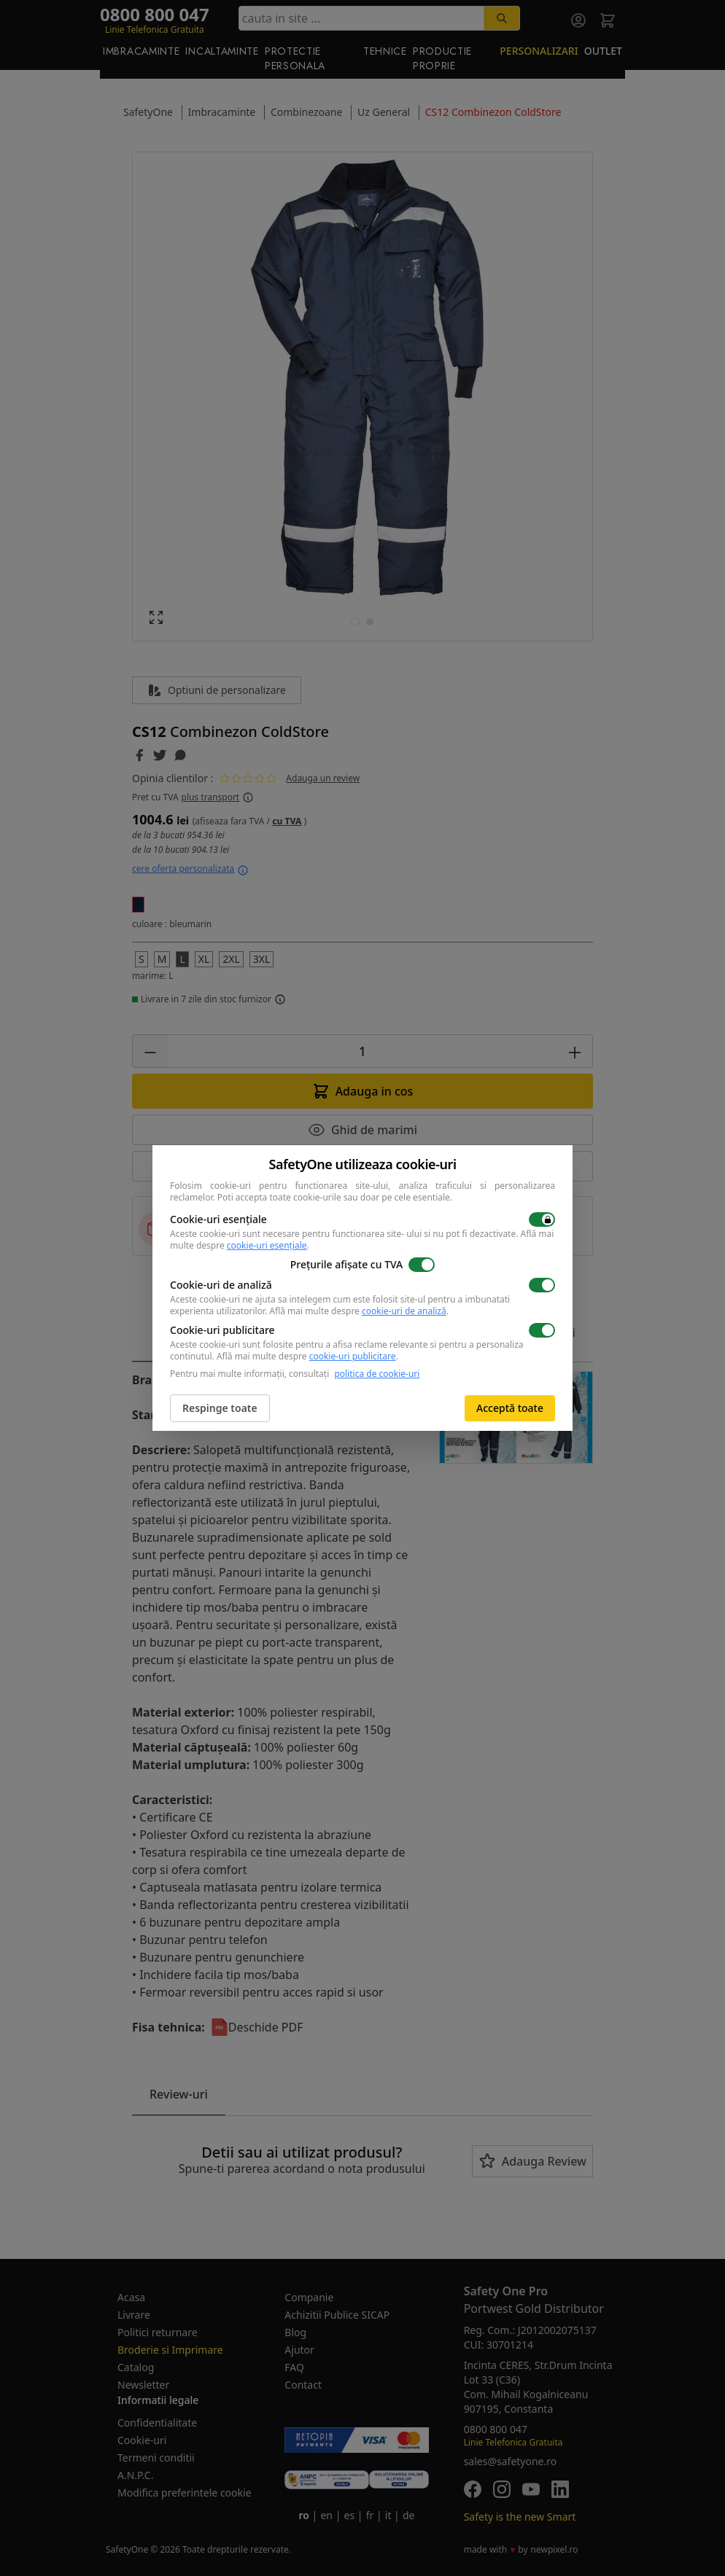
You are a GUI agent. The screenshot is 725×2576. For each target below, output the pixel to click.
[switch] (542, 1219)
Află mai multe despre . (359, 1311)
